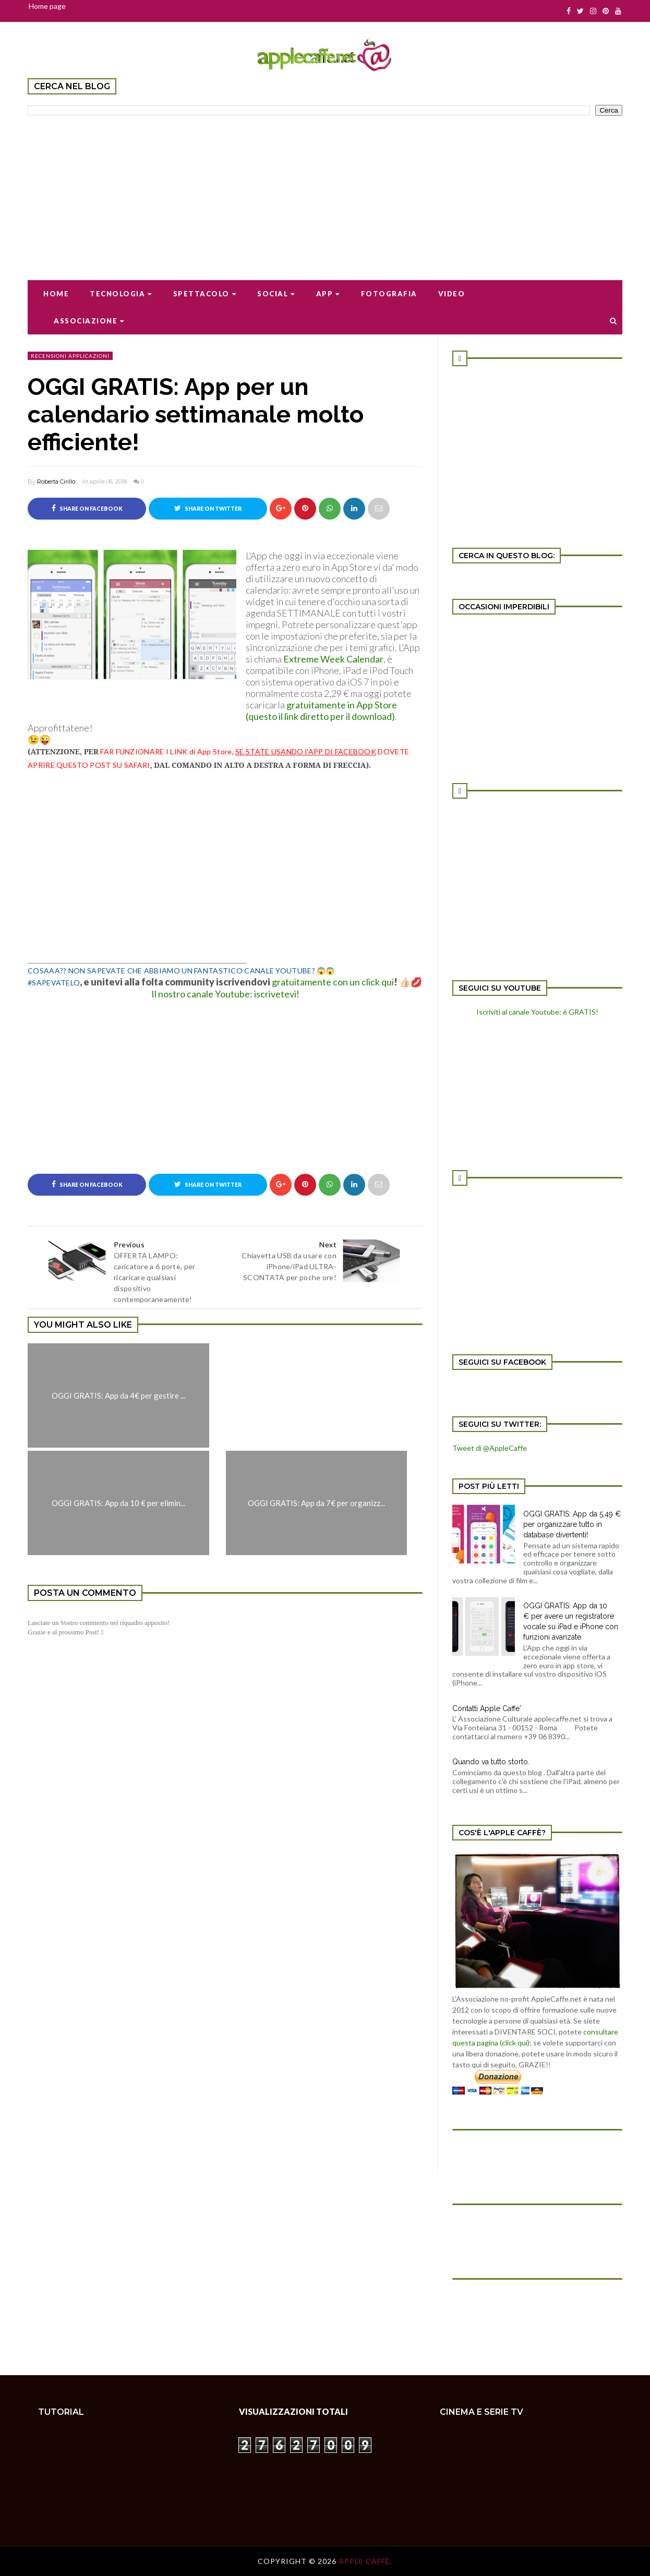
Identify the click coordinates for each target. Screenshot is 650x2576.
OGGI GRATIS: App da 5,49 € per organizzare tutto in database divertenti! (572, 1524)
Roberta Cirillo (56, 481)
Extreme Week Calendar (333, 659)
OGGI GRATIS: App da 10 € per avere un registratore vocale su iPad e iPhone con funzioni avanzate (570, 1621)
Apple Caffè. (365, 2561)
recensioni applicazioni (70, 356)
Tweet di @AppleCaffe (489, 1447)
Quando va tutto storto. (490, 1762)
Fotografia (389, 294)
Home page (47, 6)
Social (276, 294)
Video (451, 294)
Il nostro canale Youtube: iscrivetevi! (225, 994)
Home (56, 294)
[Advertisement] (325, 191)
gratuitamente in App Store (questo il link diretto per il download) (321, 710)
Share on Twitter (208, 508)
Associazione (89, 321)
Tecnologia (121, 294)
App (328, 294)
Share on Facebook (87, 508)
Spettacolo (205, 294)
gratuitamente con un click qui (333, 982)
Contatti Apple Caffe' (486, 1708)
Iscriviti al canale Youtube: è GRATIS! (537, 1011)
